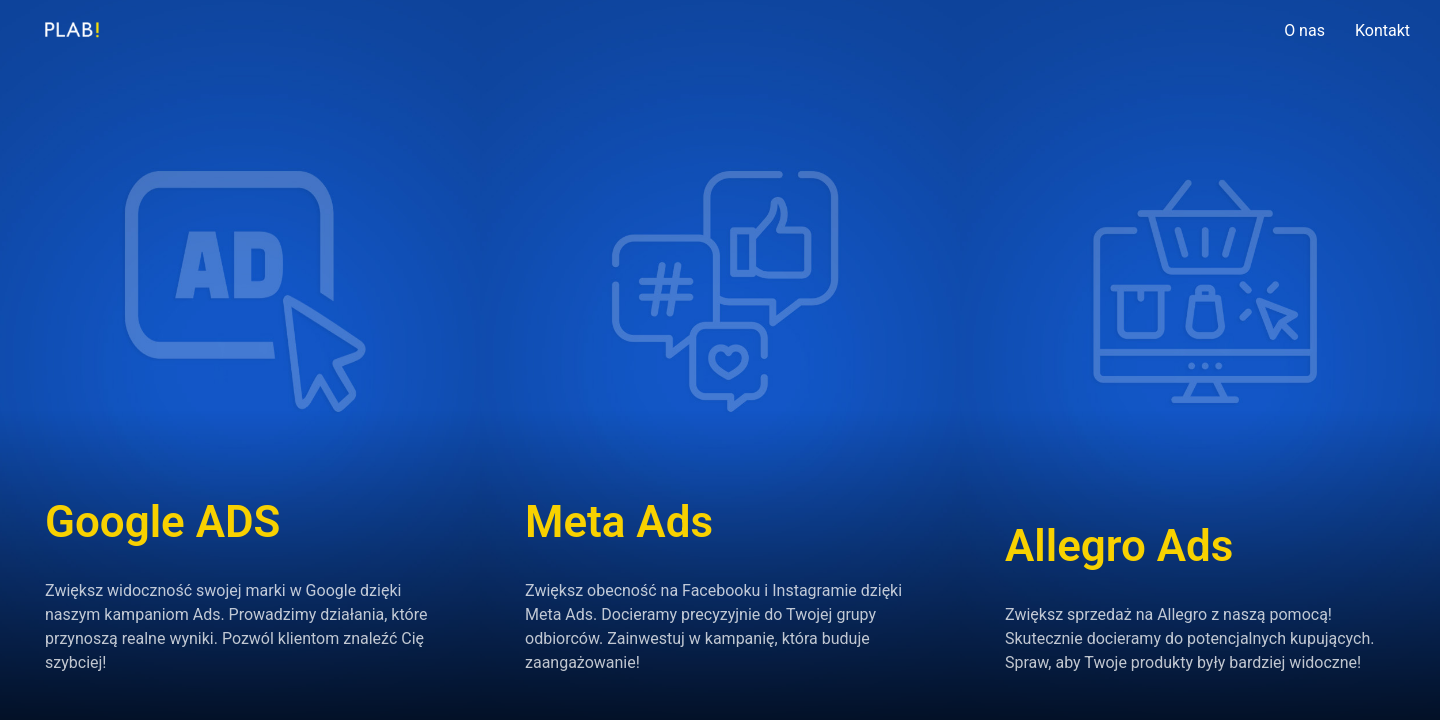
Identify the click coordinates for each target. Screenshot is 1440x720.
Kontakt (1382, 30)
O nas (1304, 30)
